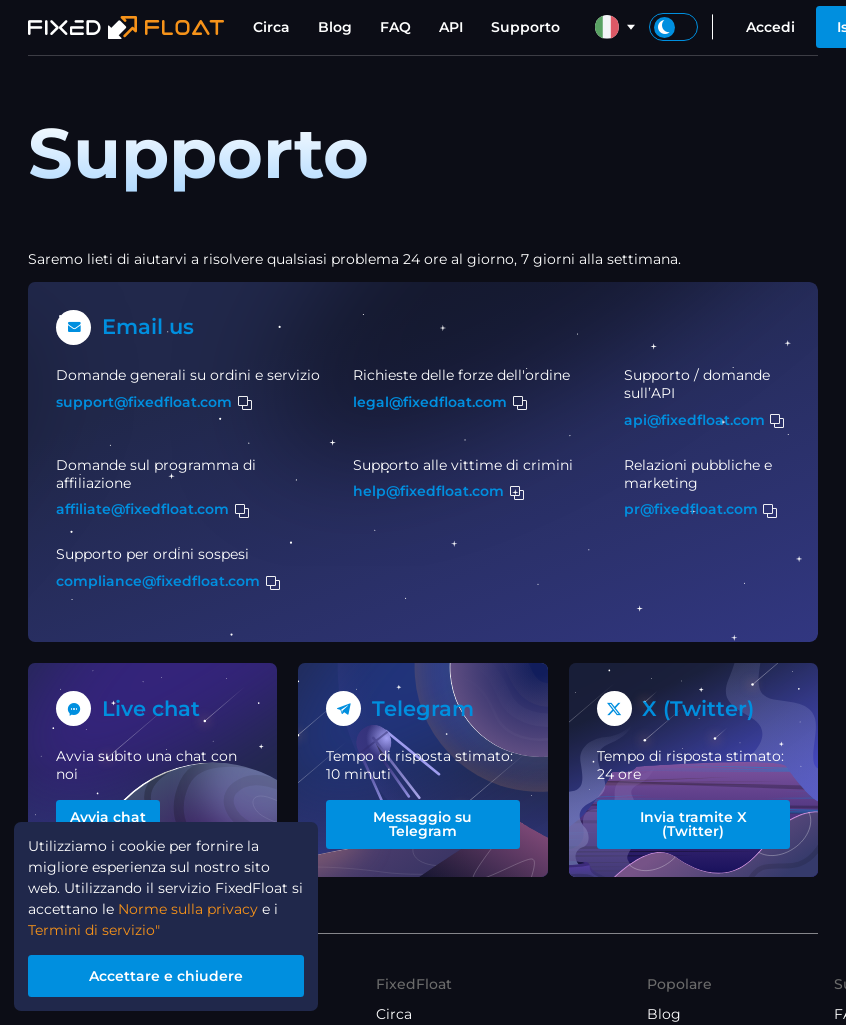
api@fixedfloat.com (694, 420)
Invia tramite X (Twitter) (693, 824)
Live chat (151, 708)
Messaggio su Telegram (422, 824)
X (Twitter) (698, 708)
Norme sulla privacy (188, 911)
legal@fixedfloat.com (430, 402)
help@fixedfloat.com (428, 491)
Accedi (770, 27)
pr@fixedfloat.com (691, 509)
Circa (271, 27)
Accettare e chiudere (165, 976)
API (451, 27)
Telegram (423, 708)
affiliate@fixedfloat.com (142, 509)
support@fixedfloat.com (144, 402)
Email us (148, 326)
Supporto (525, 27)
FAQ (395, 27)
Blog (335, 27)
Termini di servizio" (94, 932)
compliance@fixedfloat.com (158, 581)
